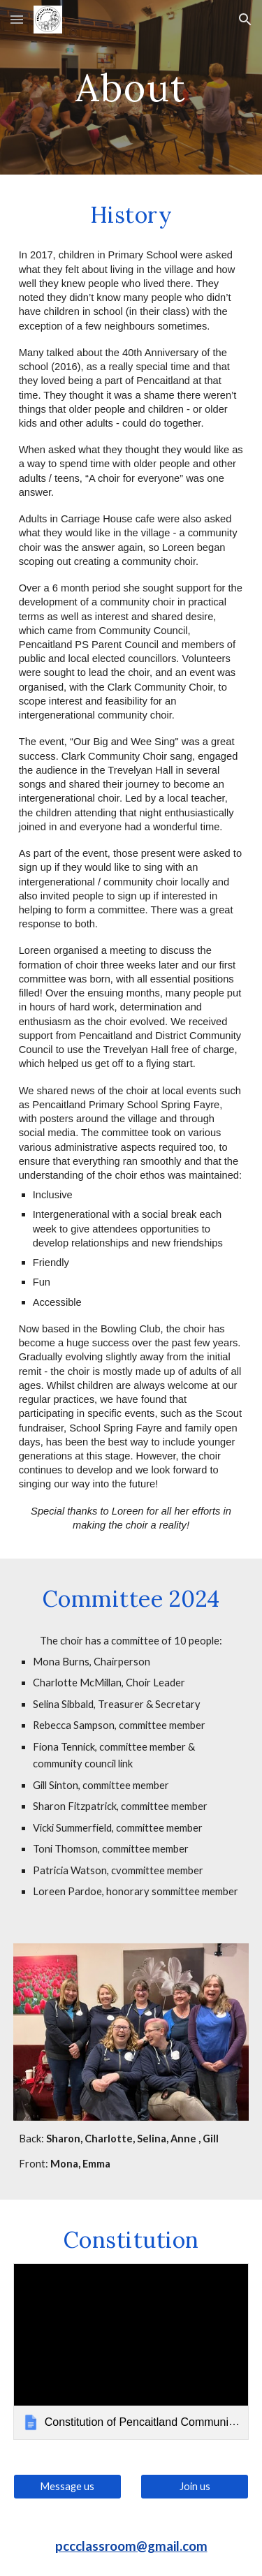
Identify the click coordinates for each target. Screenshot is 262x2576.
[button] (17, 19)
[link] (131, 2351)
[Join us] (194, 2486)
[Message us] (67, 2486)
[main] (131, 87)
